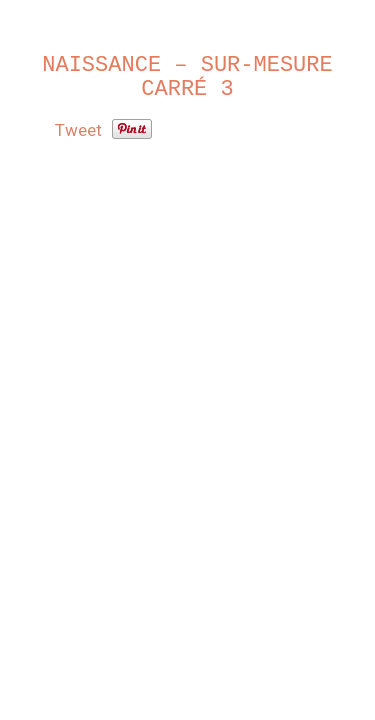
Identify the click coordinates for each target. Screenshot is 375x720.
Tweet (78, 130)
